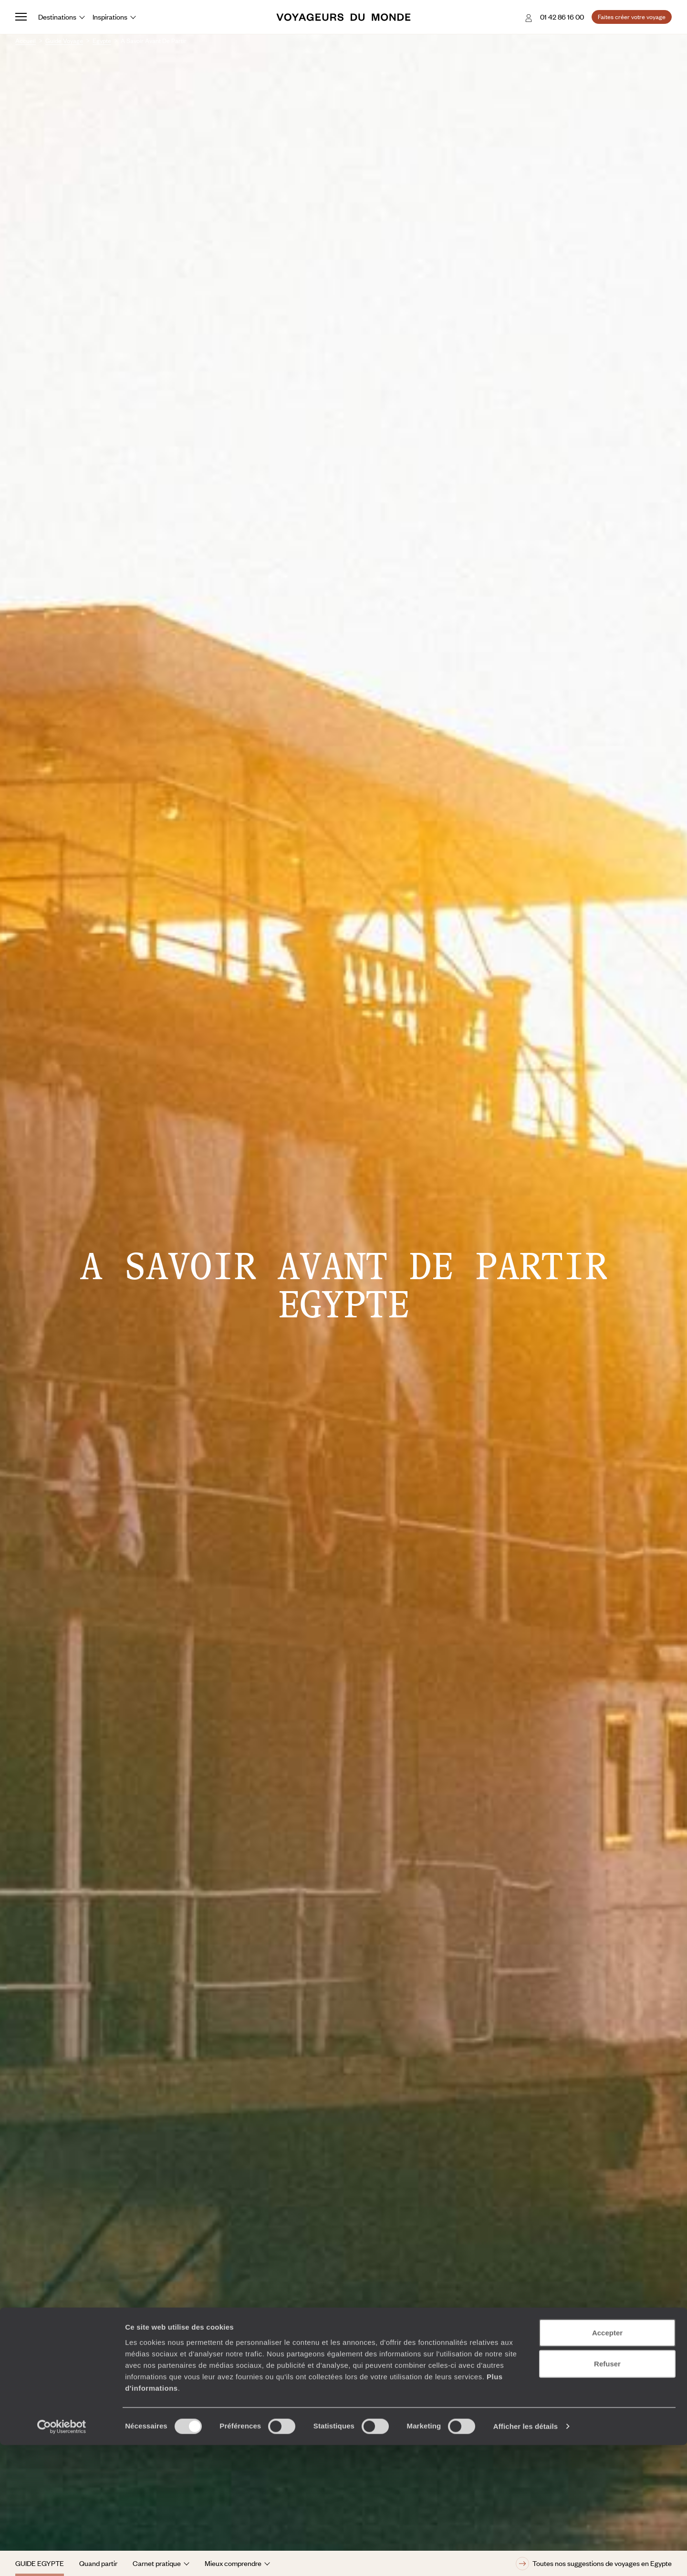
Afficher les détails (525, 2557)
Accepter (607, 2463)
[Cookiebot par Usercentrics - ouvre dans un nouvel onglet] (62, 2557)
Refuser (607, 2495)
